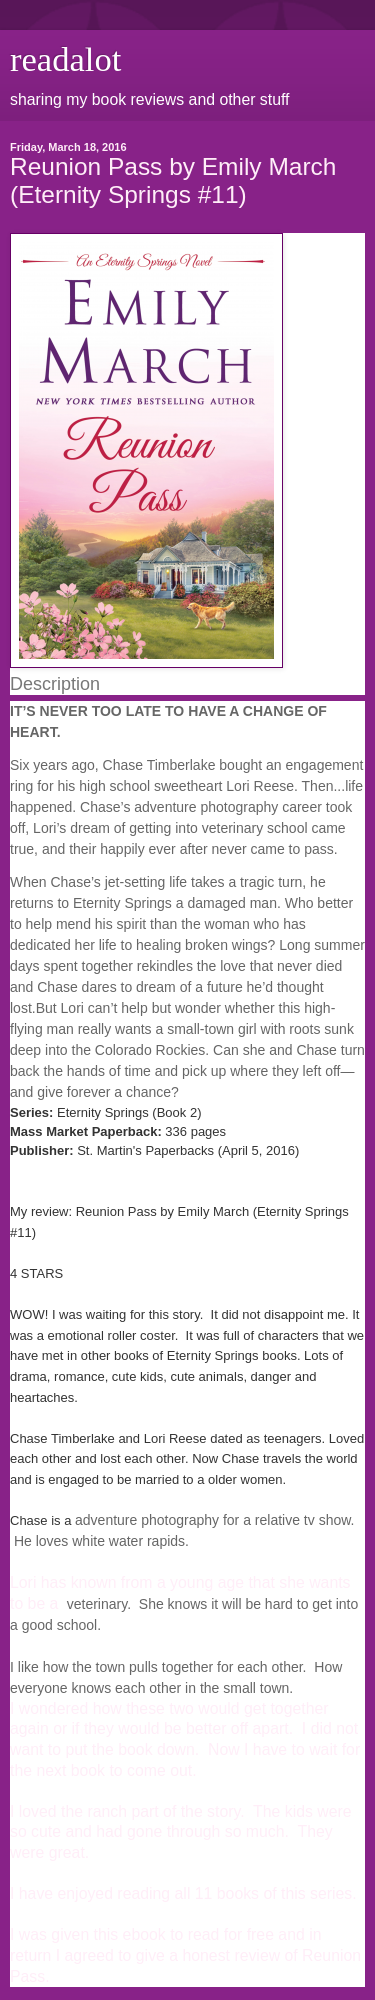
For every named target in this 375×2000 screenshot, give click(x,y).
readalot (65, 59)
